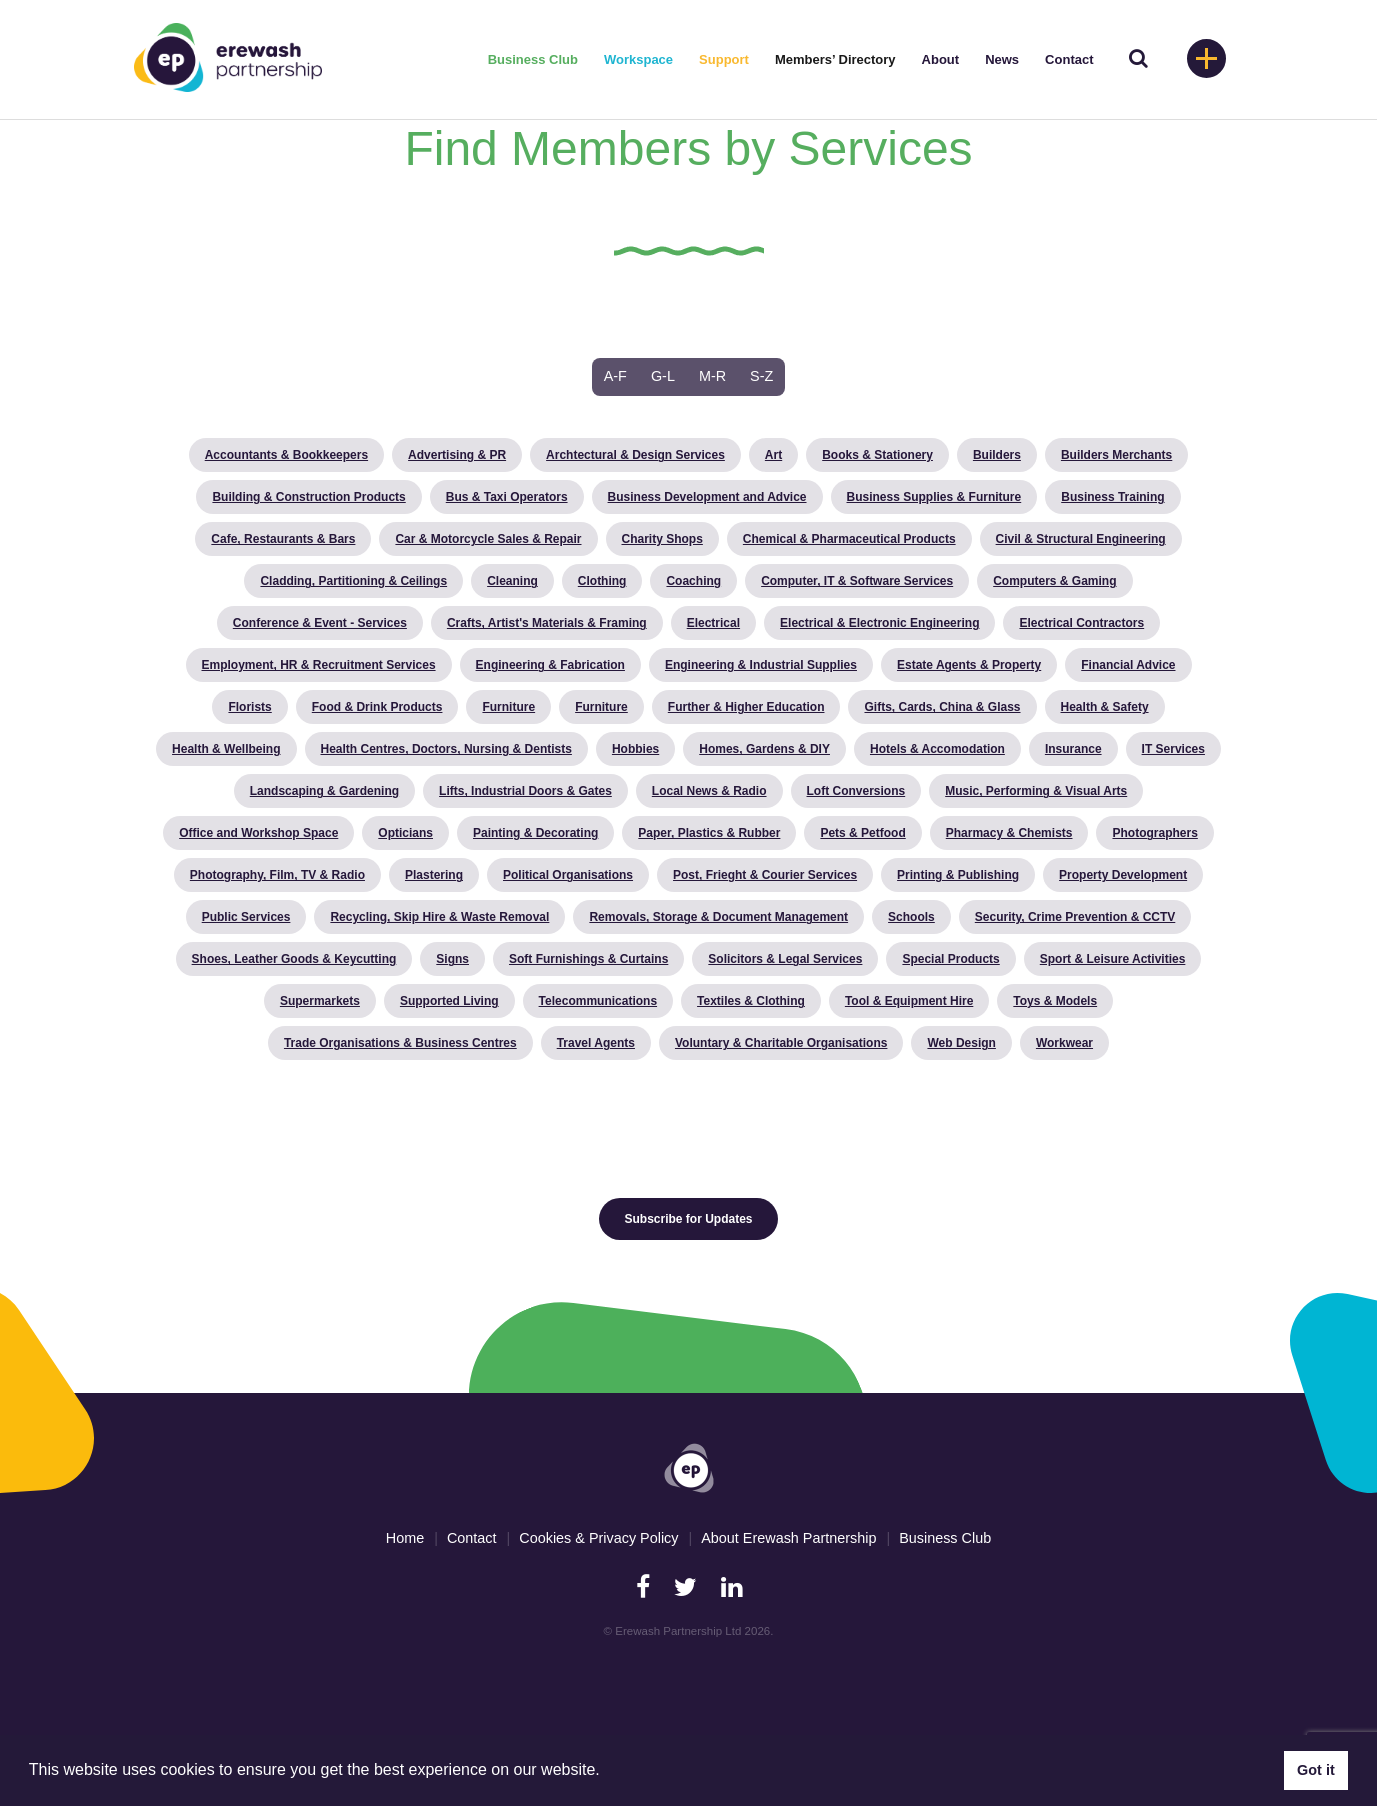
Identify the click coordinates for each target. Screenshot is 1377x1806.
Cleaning (512, 581)
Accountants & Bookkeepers (286, 455)
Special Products (950, 959)
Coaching (693, 581)
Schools (911, 917)
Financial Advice (1128, 665)
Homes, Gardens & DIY (764, 749)
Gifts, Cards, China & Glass (942, 707)
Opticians (405, 833)
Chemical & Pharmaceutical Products (849, 539)
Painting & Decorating (535, 833)
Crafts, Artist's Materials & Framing (547, 623)
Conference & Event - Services (320, 623)
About (941, 59)
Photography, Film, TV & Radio (277, 875)
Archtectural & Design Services (635, 455)
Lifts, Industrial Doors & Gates (525, 791)
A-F (615, 376)
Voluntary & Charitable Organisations (781, 1043)
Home (405, 1538)
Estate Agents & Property (969, 665)
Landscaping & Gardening (324, 791)
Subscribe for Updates (688, 1219)
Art (773, 455)
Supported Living (449, 1001)
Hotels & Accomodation (937, 749)
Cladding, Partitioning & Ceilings (353, 581)
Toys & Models (1055, 1001)
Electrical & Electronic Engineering (879, 623)
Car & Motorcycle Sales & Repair (488, 539)
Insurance (1073, 749)
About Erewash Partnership (788, 1538)
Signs (452, 959)
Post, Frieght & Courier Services (765, 875)
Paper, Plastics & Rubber (709, 833)
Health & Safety (1105, 707)
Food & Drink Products (377, 707)
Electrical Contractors (1081, 623)
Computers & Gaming (1054, 581)
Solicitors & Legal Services (785, 959)
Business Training (1112, 497)
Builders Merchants (1116, 455)
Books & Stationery (877, 455)
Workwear (1064, 1043)
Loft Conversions (856, 791)
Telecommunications (598, 1001)
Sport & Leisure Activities (1113, 959)
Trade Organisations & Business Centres (400, 1043)
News (1002, 59)
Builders (997, 455)
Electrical (713, 623)
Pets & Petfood (862, 833)
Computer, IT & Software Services (857, 581)
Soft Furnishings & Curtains (588, 959)
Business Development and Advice (707, 497)
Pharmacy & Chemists (1009, 833)
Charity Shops (662, 539)
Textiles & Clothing (751, 1001)
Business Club (533, 59)
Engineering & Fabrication (550, 665)
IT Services (1173, 749)
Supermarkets (320, 1001)
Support (724, 59)
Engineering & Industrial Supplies (761, 665)
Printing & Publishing (958, 875)
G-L (663, 376)
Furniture (508, 707)
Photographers (1154, 833)
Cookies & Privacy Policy (598, 1538)
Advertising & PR (457, 455)
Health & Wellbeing (226, 749)
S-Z (761, 376)
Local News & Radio (709, 791)
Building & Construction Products (308, 497)
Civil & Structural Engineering (1081, 539)
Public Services (246, 917)
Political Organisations (568, 875)
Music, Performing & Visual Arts (1036, 791)
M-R (712, 376)
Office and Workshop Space (258, 833)
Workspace (638, 59)
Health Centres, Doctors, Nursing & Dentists (446, 749)
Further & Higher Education (746, 707)
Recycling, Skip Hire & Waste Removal (439, 917)
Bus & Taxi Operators (507, 497)
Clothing (602, 581)
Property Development (1123, 875)
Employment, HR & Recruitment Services (319, 665)
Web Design (961, 1043)
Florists (249, 707)
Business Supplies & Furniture (934, 497)
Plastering (434, 875)
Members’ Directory (835, 59)
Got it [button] (1316, 1770)
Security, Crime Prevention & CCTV (1075, 917)
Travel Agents (596, 1043)
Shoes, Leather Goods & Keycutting (294, 959)
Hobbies (635, 749)
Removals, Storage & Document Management (718, 917)
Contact (1069, 59)
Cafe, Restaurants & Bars (283, 539)
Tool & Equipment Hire (909, 1001)
